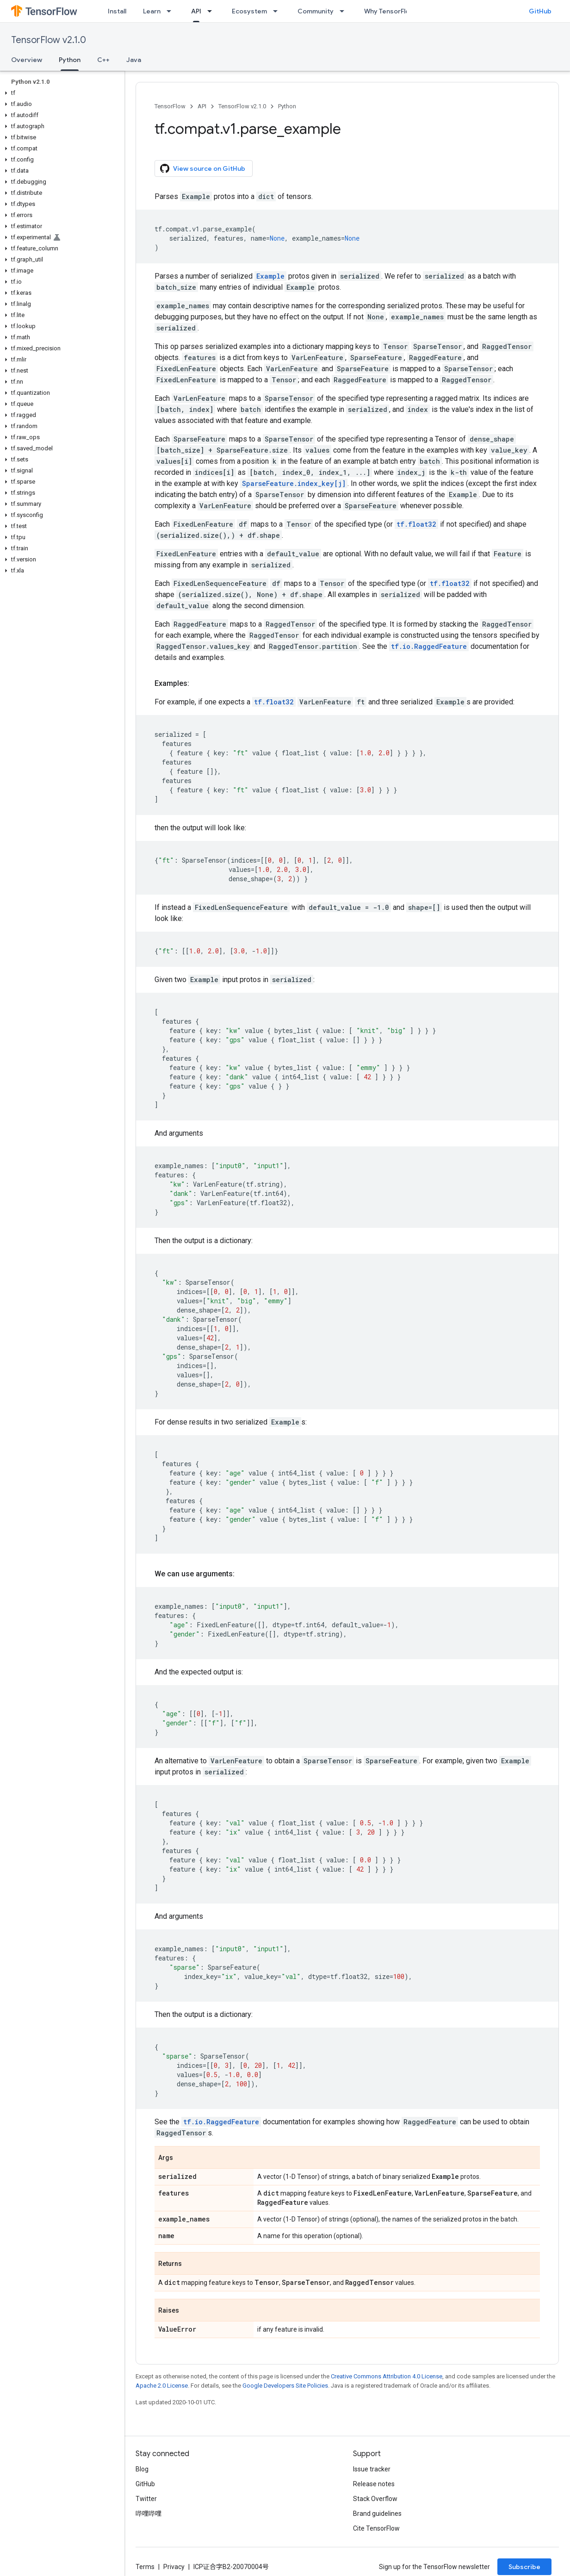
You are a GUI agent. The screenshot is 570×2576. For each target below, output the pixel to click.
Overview (26, 60)
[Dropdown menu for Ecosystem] (278, 11)
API (202, 106)
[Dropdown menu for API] (212, 11)
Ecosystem (249, 11)
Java (133, 60)
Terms (145, 2566)
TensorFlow (170, 106)
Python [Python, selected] (70, 60)
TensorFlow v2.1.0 (48, 40)
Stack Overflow (375, 2498)
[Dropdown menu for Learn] (172, 11)
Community (315, 11)
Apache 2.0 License (162, 2385)
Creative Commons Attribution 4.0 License (386, 2376)
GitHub (540, 11)
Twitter (146, 2498)
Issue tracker (371, 2469)
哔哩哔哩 (148, 2513)
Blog (142, 2469)
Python (287, 106)
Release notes (374, 2484)
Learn (152, 11)
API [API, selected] (196, 11)
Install (117, 11)
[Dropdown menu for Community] (345, 11)
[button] (60, 93)
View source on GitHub (202, 168)
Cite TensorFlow (376, 2528)
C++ (103, 60)
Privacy (174, 2566)
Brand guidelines (377, 2513)
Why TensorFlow (389, 11)
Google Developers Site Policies (285, 2385)
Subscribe (524, 2567)
